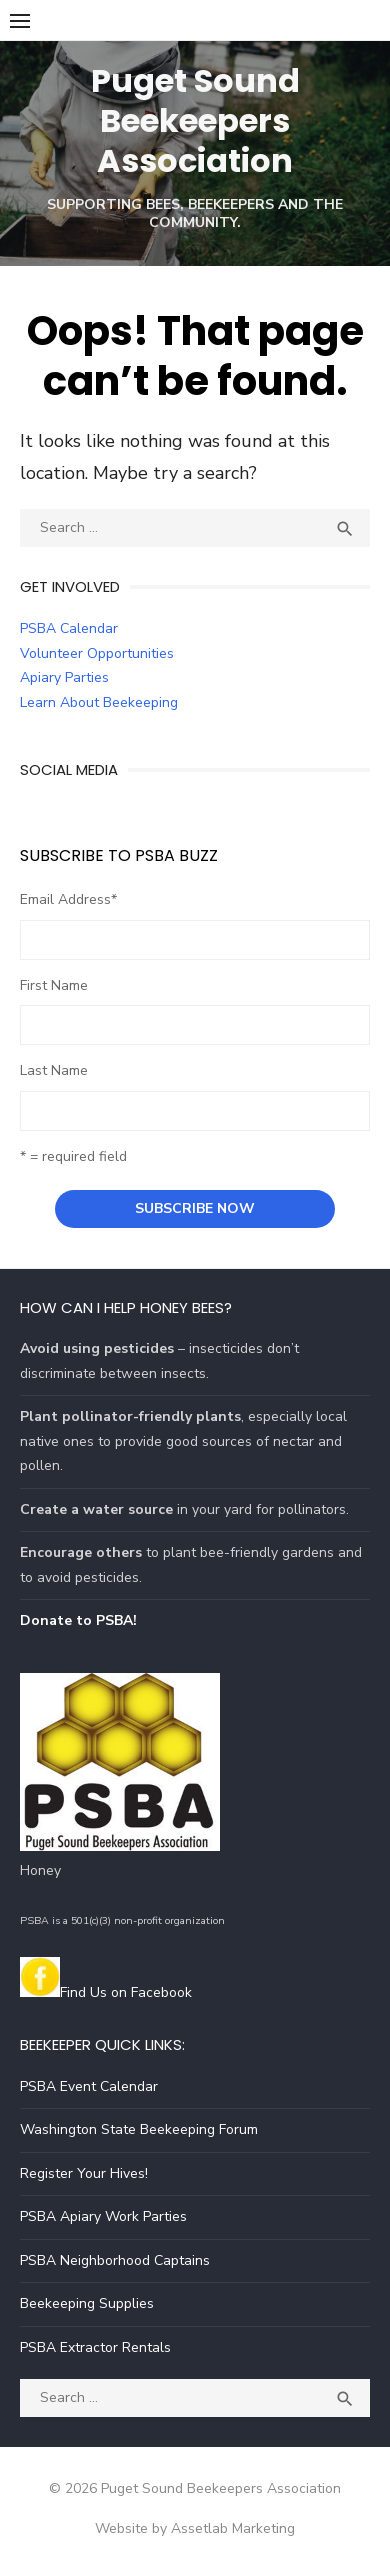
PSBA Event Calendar (89, 2086)
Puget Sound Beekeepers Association (195, 120)
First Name (54, 985)
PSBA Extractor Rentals (95, 2347)
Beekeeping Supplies (87, 2303)
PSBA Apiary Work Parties (103, 2216)
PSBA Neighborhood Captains (115, 2260)
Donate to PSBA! (78, 1620)
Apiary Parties (64, 677)
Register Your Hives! (84, 2173)
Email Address (68, 899)
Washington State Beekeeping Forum (139, 2129)
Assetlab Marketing (233, 2528)
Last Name (54, 1070)
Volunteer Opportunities (97, 653)
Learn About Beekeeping (99, 702)
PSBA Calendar (69, 628)
